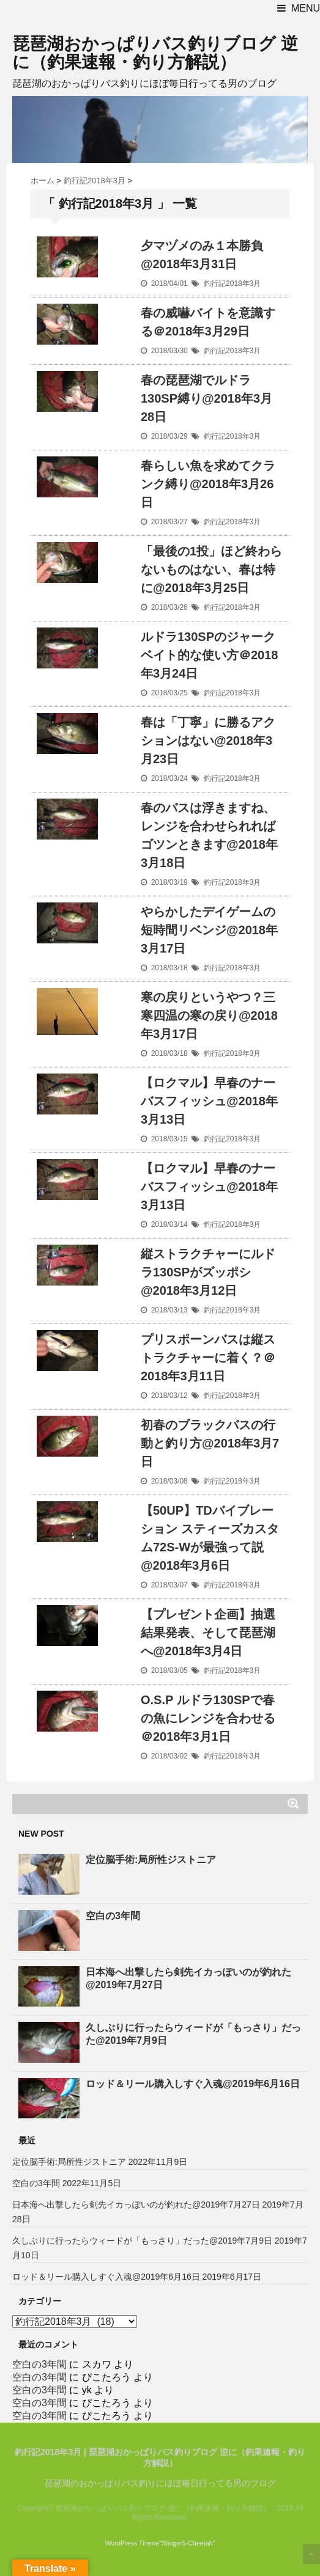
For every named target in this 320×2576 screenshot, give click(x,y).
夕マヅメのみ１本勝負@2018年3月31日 (202, 255)
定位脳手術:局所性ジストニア (151, 1859)
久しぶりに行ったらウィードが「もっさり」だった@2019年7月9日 (193, 2034)
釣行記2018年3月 (232, 283)
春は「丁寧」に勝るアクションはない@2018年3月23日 (208, 740)
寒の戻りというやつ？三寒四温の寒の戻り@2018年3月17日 (209, 1015)
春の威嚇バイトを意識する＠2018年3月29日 (208, 322)
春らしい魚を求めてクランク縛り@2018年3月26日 (208, 484)
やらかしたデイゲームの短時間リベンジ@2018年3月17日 (209, 930)
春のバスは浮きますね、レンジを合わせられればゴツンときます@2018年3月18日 (209, 835)
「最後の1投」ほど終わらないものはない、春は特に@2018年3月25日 (211, 569)
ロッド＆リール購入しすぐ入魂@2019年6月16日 (193, 2084)
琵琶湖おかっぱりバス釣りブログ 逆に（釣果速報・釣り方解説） (155, 53)
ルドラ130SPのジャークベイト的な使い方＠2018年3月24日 (209, 655)
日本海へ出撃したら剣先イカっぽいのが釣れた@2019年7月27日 (188, 1978)
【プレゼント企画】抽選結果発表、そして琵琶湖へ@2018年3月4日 (208, 1633)
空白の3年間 (113, 1916)
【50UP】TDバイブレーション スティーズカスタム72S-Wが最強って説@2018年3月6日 (210, 1538)
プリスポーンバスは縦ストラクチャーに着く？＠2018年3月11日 (208, 1358)
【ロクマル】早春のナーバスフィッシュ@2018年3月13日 (209, 1101)
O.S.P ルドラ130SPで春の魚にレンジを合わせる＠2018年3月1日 (208, 1718)
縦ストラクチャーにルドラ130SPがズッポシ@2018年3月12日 (208, 1272)
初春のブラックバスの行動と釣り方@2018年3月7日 (210, 1443)
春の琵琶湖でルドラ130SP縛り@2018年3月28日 (206, 398)
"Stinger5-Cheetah (185, 2543)
